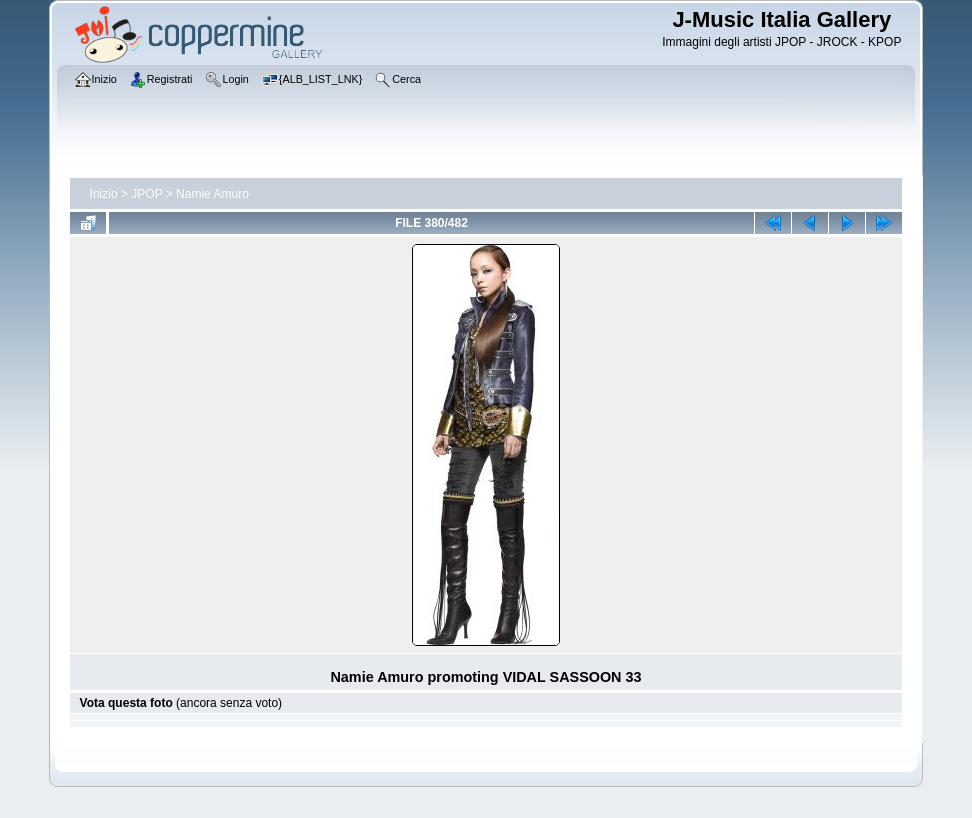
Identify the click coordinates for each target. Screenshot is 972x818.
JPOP (146, 194)
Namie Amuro (212, 194)
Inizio (104, 194)
